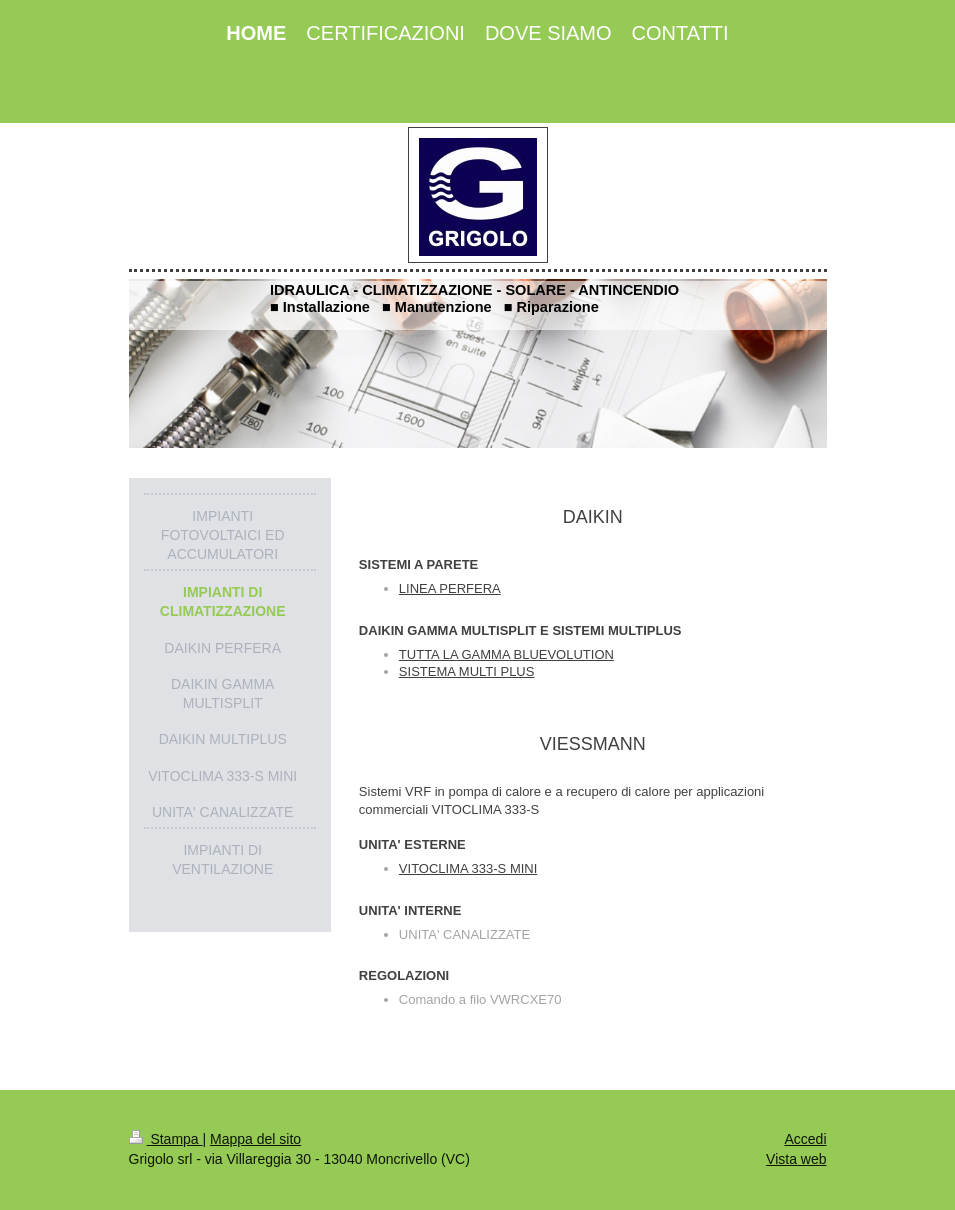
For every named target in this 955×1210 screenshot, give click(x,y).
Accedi (805, 1139)
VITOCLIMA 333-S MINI (468, 868)
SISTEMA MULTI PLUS (467, 671)
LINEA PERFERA (450, 588)
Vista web (796, 1159)
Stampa (166, 1139)
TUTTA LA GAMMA (454, 654)
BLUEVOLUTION (562, 654)
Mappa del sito (255, 1139)
